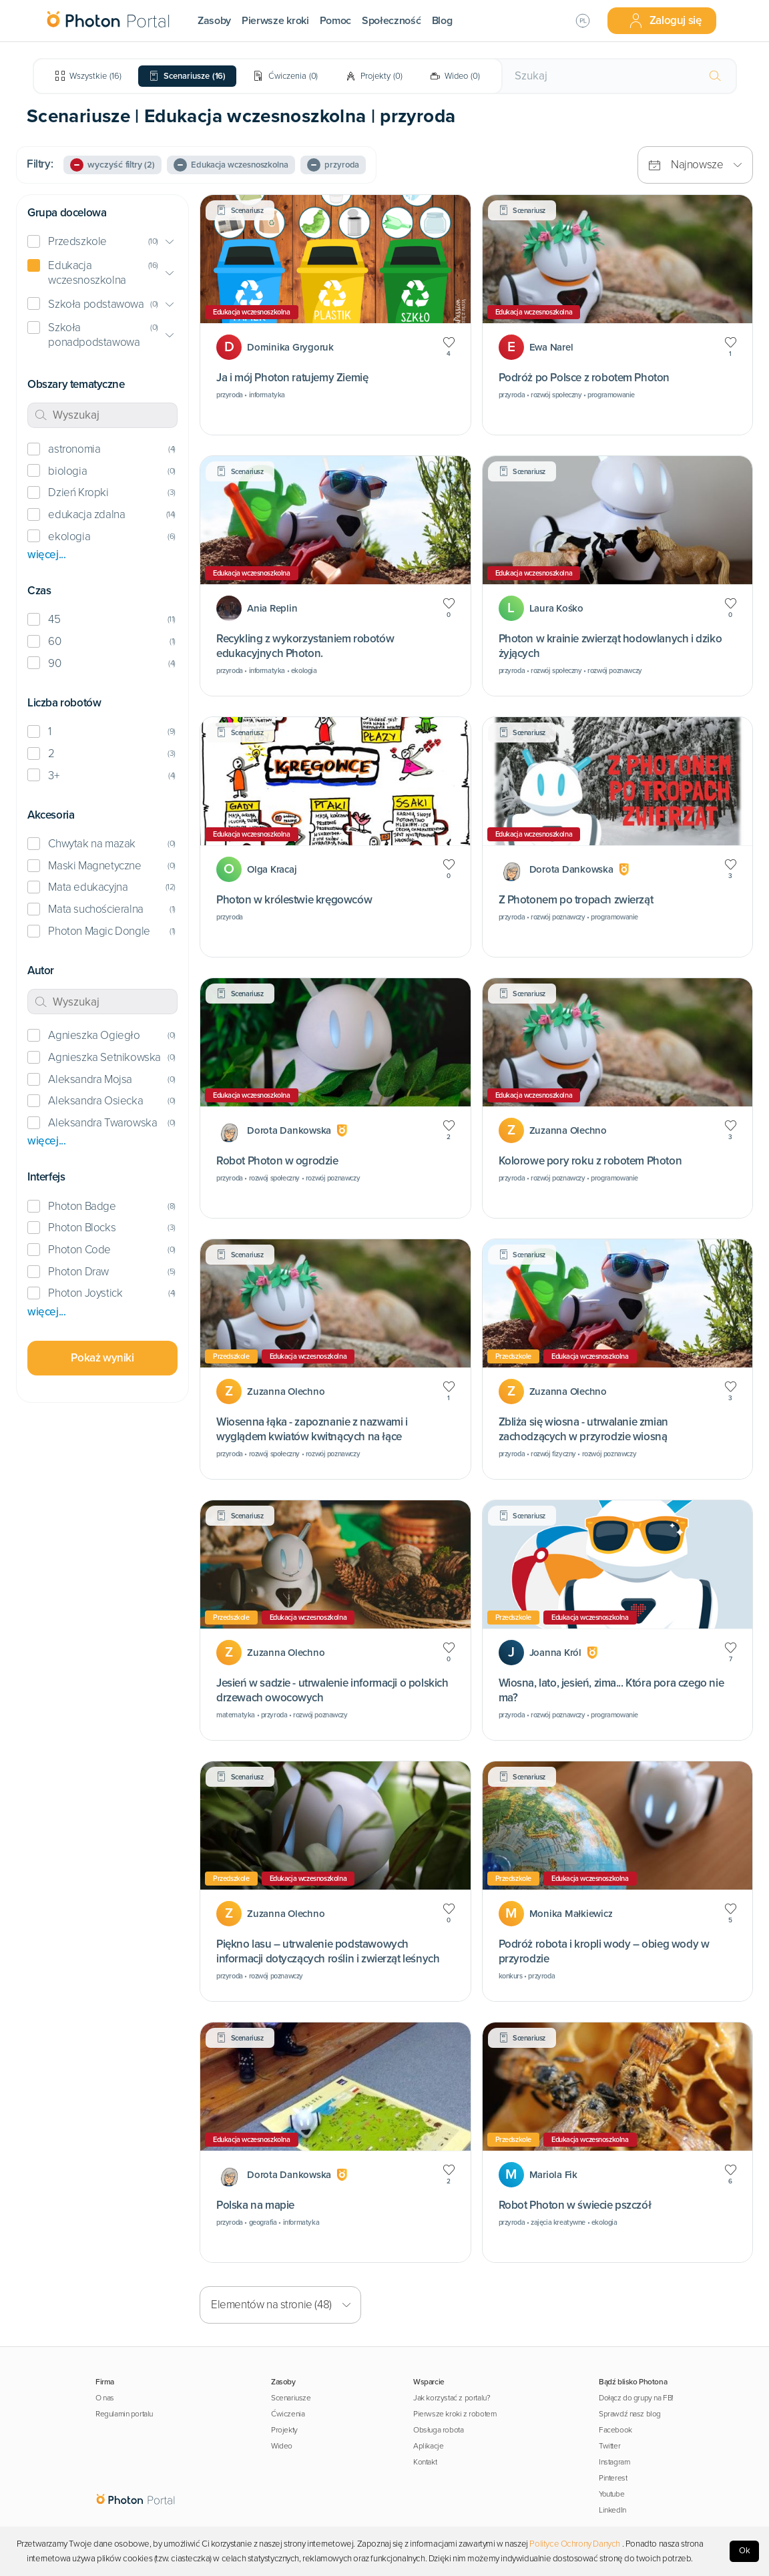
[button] (102, 242)
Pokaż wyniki (102, 1358)
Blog (442, 20)
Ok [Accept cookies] (744, 2550)
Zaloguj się (665, 20)
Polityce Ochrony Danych (574, 2544)
